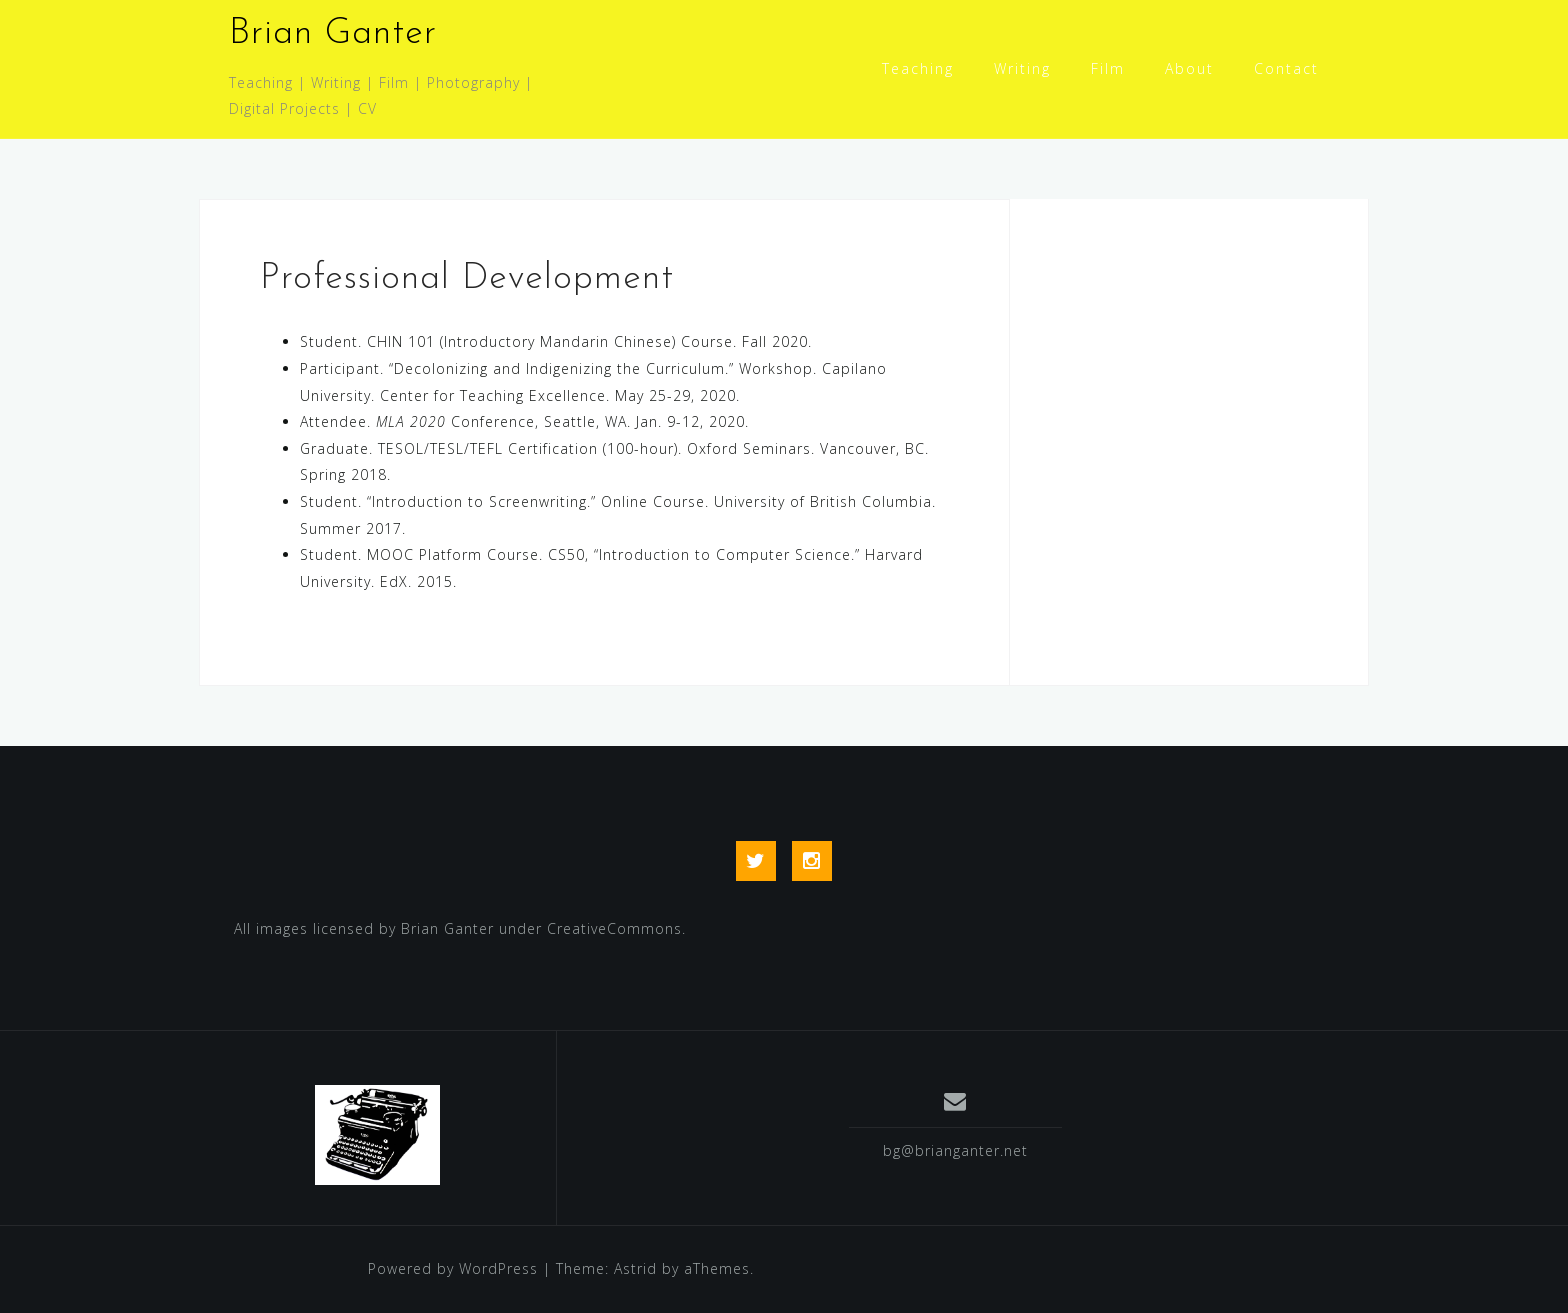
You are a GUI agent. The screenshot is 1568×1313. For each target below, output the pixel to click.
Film (1108, 68)
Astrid (635, 1268)
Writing (1022, 68)
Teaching (918, 68)
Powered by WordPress (453, 1268)
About (1189, 68)
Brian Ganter (333, 34)
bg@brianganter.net (955, 1150)
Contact (1286, 68)
